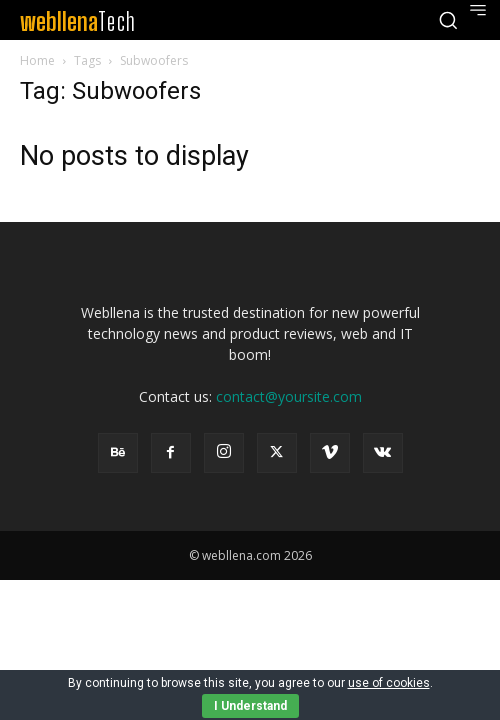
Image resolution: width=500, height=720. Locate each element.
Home (37, 60)
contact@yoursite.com (289, 396)
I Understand (250, 706)
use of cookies (389, 683)
